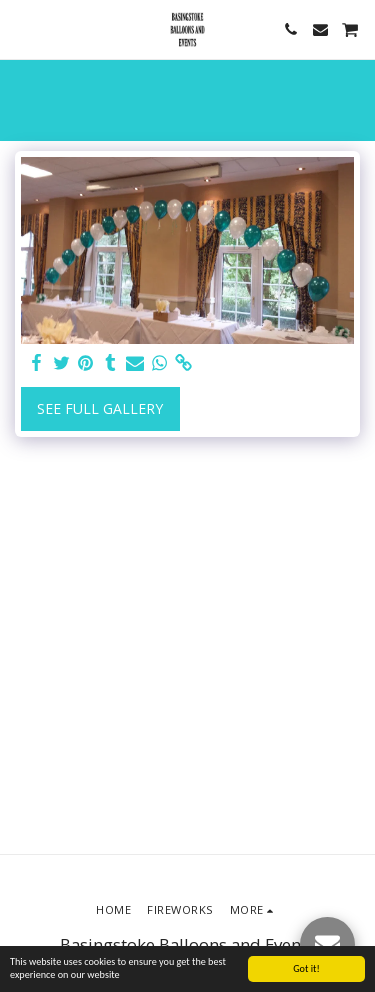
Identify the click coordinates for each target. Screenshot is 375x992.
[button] (22, 28)
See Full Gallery (100, 408)
